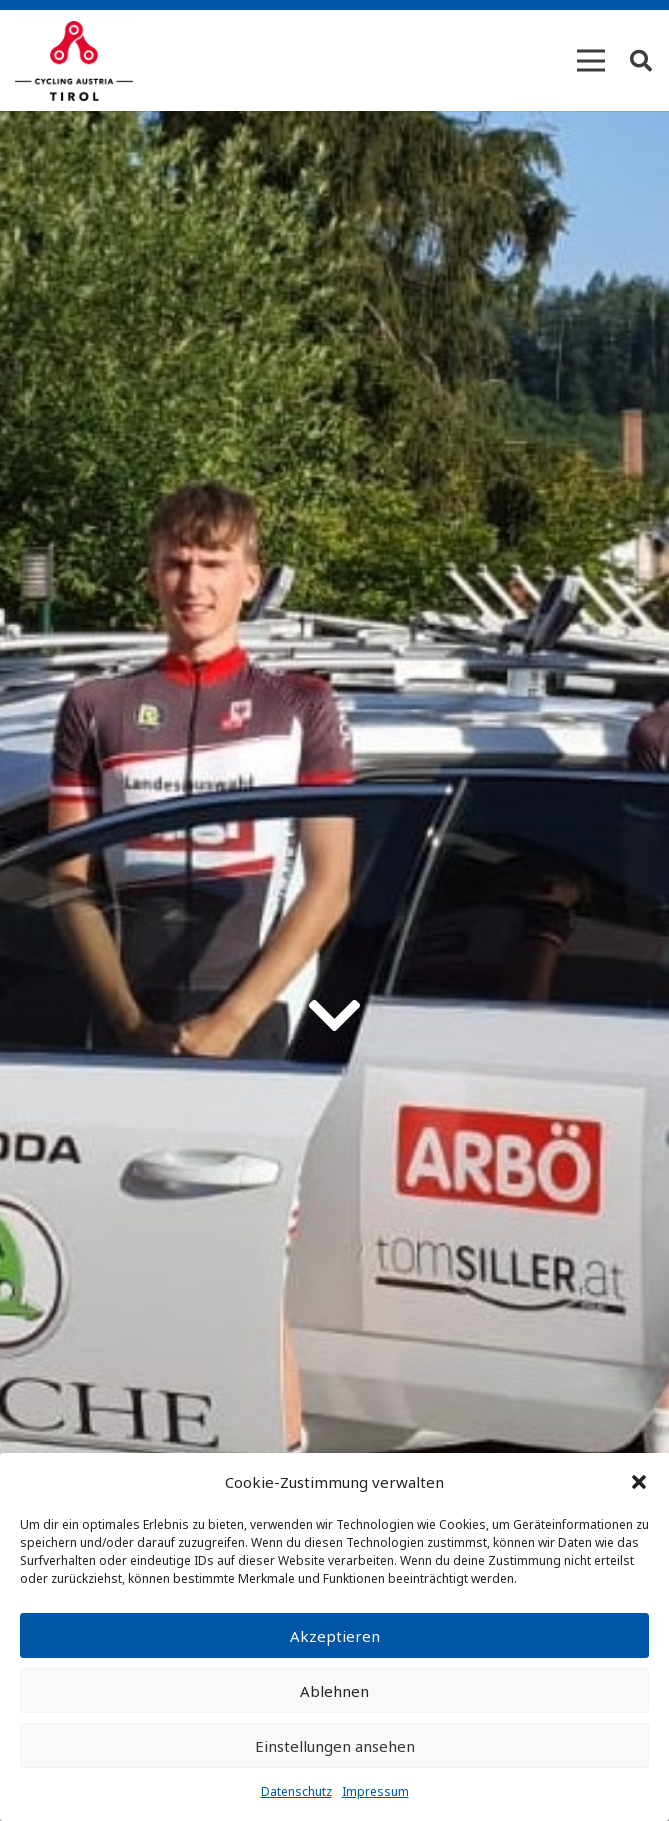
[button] (639, 1482)
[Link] (74, 61)
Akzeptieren (335, 1636)
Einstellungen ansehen (335, 1746)
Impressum (375, 1791)
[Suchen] (641, 61)
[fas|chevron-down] (335, 1016)
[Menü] (591, 61)
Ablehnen (334, 1691)
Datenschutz (296, 1791)
